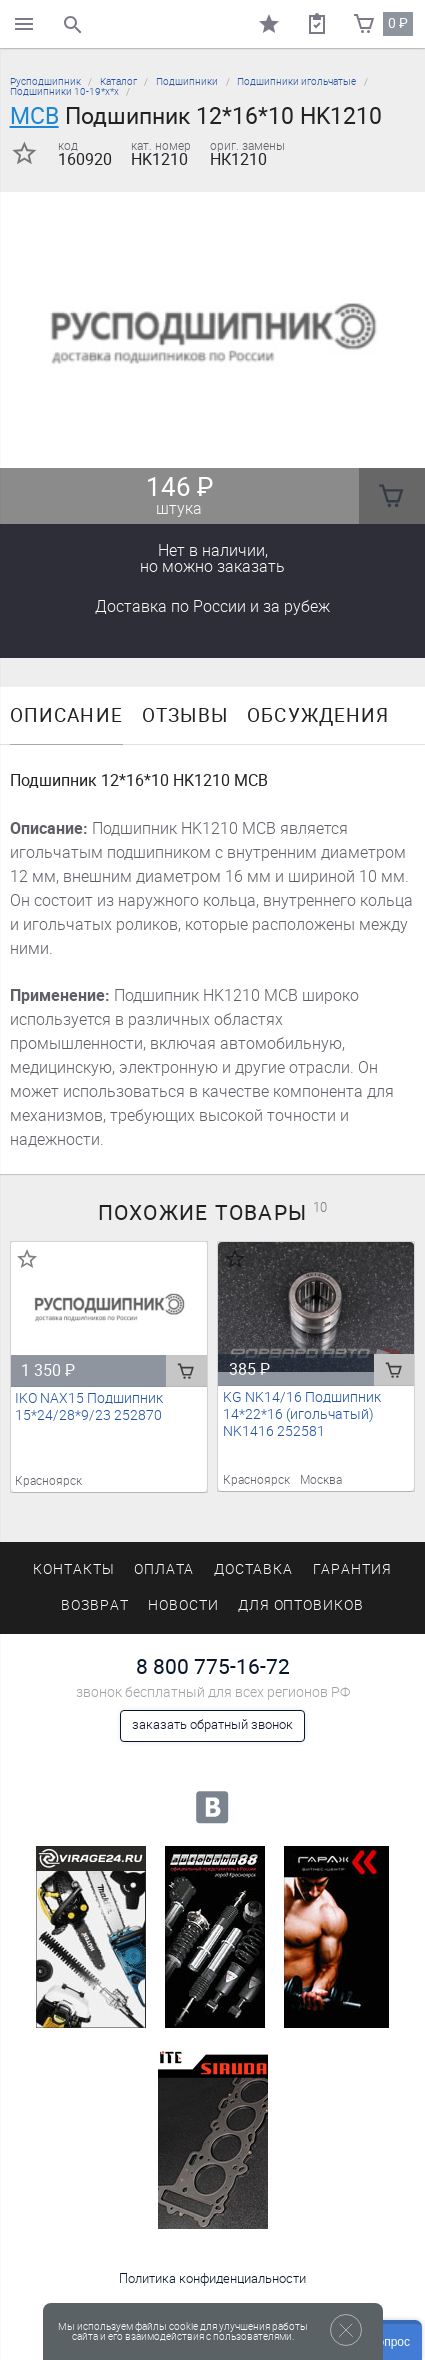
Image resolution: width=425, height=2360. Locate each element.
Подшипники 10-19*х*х (64, 91)
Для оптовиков (301, 1605)
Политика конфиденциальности (212, 2278)
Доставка (212, 606)
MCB (34, 116)
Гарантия (353, 1569)
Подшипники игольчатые (296, 81)
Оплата (164, 1569)
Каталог (118, 81)
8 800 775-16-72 (213, 1666)
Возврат (95, 1605)
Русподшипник (45, 81)
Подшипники (187, 81)
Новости (183, 1605)
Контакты (74, 1569)
